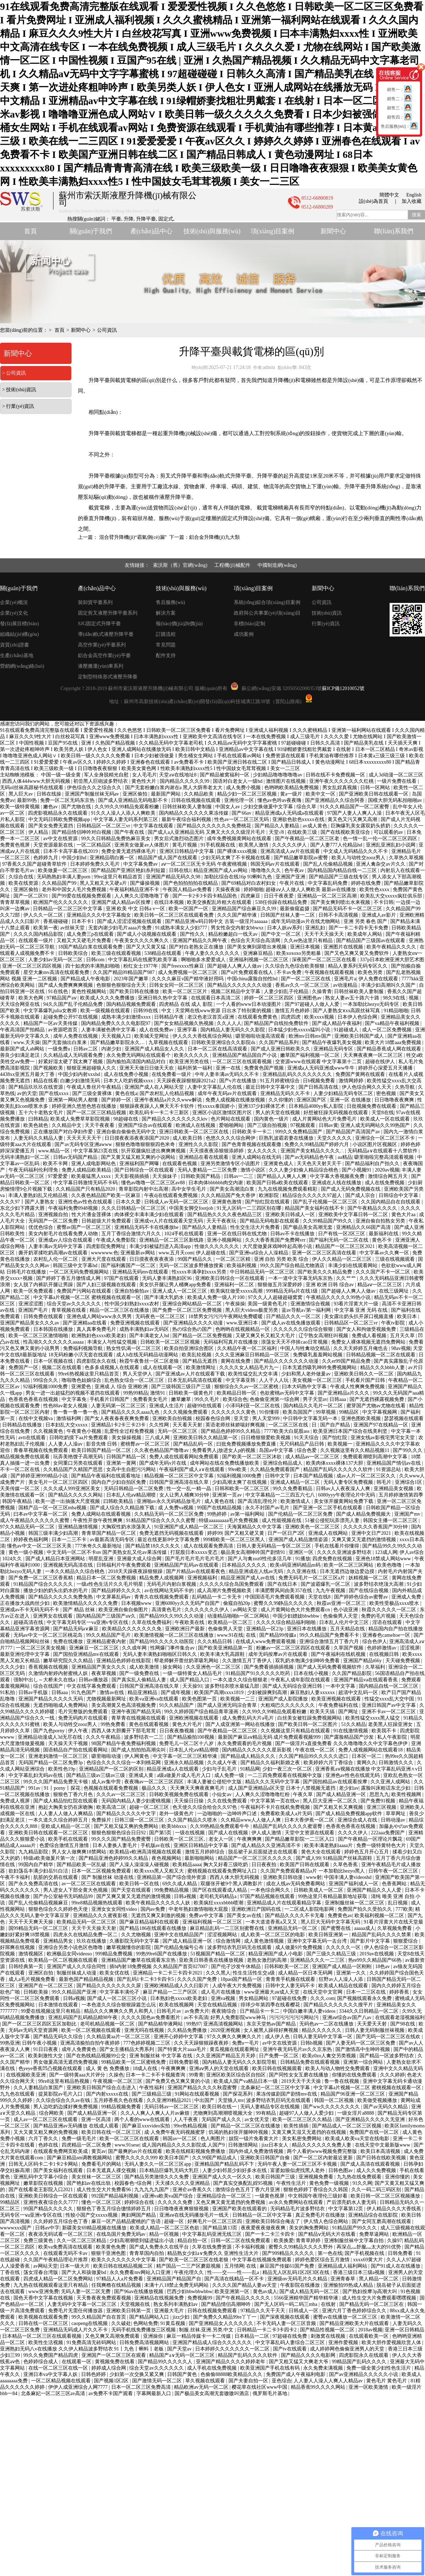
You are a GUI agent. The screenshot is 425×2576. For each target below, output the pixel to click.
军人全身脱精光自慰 (107, 774)
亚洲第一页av (227, 1495)
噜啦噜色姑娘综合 (82, 1380)
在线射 (329, 2304)
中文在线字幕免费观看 (92, 1686)
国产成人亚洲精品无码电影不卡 (133, 800)
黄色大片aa (404, 1214)
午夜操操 (235, 1303)
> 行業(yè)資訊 (18, 406)
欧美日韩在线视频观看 (277, 2068)
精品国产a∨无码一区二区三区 (182, 2355)
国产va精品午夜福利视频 (392, 1023)
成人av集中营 (106, 1781)
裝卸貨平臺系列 (95, 602)
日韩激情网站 (243, 2145)
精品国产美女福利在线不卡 (315, 1208)
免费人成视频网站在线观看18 (371, 1750)
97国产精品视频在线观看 (268, 1896)
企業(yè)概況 (14, 602)
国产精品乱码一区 (193, 1444)
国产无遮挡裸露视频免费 (378, 1399)
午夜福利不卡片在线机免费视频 (275, 1807)
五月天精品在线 (348, 1628)
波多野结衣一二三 (144, 1737)
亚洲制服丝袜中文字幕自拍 (354, 2240)
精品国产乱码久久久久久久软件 (338, 1469)
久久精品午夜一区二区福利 (247, 1348)
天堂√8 (277, 832)
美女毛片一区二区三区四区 (58, 1482)
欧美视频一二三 (238, 1699)
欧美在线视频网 (177, 2004)
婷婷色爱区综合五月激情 (323, 2259)
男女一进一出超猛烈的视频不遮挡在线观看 (73, 1393)
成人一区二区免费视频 (387, 1029)
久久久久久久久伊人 (208, 1609)
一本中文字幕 (341, 1686)
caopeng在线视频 (90, 2323)
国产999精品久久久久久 (289, 2253)
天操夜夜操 (228, 889)
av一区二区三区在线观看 (89, 1883)
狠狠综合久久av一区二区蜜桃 (247, 1386)
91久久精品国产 (177, 1705)
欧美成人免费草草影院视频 (80, 1119)
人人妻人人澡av (66, 1444)
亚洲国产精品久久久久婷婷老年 (231, 2361)
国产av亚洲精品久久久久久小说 (364, 2374)
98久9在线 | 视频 (401, 998)
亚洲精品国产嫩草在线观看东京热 (139, 1960)
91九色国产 (84, 1692)
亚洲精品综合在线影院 (373, 2215)
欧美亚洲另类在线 (189, 1061)
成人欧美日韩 (188, 1138)
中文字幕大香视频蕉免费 (338, 1176)
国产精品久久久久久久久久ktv (175, 1119)
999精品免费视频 (114, 1953)
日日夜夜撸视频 (177, 1730)
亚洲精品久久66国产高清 (364, 1227)
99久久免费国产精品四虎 (51, 2355)
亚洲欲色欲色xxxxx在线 (299, 819)
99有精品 (266, 2113)
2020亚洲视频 (226, 2030)
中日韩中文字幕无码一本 (311, 1418)
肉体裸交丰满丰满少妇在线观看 (149, 1214)
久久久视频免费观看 (186, 1412)
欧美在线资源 (24, 883)
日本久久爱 (129, 1201)
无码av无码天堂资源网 (33, 2030)
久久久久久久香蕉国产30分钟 (376, 1526)
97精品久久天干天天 (263, 2310)
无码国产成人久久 (222, 2119)
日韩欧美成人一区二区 (319, 1890)
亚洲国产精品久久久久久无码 (51, 1699)
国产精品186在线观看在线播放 (153, 1928)
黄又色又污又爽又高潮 (353, 819)
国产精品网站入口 (149, 2317)
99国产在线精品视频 (220, 1507)
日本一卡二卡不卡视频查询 (156, 2075)
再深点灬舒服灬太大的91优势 (369, 2247)
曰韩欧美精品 (119, 1501)
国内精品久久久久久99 (185, 781)
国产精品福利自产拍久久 (373, 1163)
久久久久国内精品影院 (38, 934)
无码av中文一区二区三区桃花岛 (48, 1635)
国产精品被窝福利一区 (225, 774)
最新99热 (27, 800)
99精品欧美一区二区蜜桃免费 (134, 2062)
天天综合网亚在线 (20, 1004)
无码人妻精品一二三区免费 (207, 1170)
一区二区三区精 (234, 1259)
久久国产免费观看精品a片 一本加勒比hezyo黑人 (313, 1871)
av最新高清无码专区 (112, 1539)
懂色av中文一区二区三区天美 (40, 1546)
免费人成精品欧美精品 (87, 1170)
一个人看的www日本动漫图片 (249, 1004)
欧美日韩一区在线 (139, 1883)
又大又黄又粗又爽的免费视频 (46, 2132)
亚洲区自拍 (41, 1973)
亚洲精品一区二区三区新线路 (172, 1240)
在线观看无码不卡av (66, 2253)
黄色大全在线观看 (321, 1851)
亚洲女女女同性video (114, 1909)
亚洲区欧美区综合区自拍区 (236, 2075)
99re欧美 (238, 1469)
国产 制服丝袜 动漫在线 (108, 1877)
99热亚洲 (10, 2043)
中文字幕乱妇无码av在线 (36, 1775)
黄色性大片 (144, 781)
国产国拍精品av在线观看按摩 (335, 1781)
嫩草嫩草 (181, 1399)
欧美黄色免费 (111, 2247)
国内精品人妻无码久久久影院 (233, 1029)
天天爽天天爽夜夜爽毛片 (198, 1788)
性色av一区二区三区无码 (242, 819)
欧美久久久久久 (192, 1055)
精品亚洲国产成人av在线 (248, 1577)
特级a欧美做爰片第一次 (49, 1858)
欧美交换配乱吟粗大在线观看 (220, 902)
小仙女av (222, 1794)
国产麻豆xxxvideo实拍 (146, 2125)
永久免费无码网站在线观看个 (139, 1055)
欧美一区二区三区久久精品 (302, 2119)
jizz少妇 (181, 2317)
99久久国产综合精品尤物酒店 (293, 1265)
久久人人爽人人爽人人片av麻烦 (155, 2113)
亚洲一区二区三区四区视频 (32, 966)
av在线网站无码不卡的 (169, 1590)
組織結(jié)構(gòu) (19, 634)
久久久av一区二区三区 (121, 1794)
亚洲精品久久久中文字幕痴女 (99, 915)
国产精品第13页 (221, 2227)
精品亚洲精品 (143, 1692)
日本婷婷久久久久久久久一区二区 (233, 2349)
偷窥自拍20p (237, 1603)
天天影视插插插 (132, 1176)
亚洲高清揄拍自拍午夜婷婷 (90, 2043)
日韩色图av (341, 2170)
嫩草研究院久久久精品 (68, 1660)
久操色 (116, 2075)
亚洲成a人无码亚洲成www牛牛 (321, 1068)
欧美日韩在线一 (220, 2106)
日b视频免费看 (319, 1080)
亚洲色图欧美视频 (361, 1418)
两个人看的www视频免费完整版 (322, 2151)
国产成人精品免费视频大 (364, 1514)
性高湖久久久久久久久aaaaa (54, 1342)
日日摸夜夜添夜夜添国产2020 (137, 1138)
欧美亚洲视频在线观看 (336, 1699)
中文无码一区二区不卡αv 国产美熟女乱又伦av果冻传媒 (107, 1552)
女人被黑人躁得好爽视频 (272, 2030)
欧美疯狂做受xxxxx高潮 (237, 1291)
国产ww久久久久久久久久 (332, 2106)
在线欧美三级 (302, 832)
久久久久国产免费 (197, 1979)
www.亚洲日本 (242, 1323)
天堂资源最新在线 (53, 845)
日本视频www (137, 1603)
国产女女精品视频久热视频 (184, 1023)
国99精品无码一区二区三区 (38, 1928)
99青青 (196, 2075)
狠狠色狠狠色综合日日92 (119, 1832)
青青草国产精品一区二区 (109, 1533)
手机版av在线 (156, 1845)
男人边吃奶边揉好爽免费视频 (66, 2106)
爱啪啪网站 (232, 1125)
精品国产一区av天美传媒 (51, 1023)
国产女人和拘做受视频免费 (366, 1329)
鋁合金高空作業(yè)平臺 (104, 655)
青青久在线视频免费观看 (162, 1597)
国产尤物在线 (76, 806)
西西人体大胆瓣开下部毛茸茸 (124, 1730)
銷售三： (395, 108)
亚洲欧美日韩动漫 (283, 1877)
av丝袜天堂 (73, 927)
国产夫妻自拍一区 (249, 2380)
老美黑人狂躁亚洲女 (391, 1724)
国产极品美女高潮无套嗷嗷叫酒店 (212, 2393)
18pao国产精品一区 (242, 1979)
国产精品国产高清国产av (353, 1131)
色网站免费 (145, 2323)
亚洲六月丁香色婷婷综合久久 (355, 2310)
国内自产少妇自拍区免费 (119, 1482)
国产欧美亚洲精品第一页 (226, 1648)
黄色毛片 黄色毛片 (387, 2380)
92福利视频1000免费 (46, 1386)
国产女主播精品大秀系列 (127, 2049)
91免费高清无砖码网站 (92, 2342)
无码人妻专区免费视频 (348, 1482)
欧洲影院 (269, 1195)
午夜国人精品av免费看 (188, 889)
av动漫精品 (346, 985)
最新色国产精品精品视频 (87, 1979)
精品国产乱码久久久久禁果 (382, 1934)
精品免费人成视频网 (162, 1577)
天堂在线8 (320, 1597)
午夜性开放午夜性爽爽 (98, 1520)
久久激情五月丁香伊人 (247, 1660)
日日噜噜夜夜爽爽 (394, 1099)
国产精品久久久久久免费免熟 (61, 1597)
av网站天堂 (246, 1609)
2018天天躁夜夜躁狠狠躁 (136, 1571)
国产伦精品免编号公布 (179, 1947)
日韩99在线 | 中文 (152, 1010)
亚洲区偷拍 (136, 794)
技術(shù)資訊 (327, 613)
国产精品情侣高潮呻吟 (226, 2304)
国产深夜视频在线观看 (285, 2317)
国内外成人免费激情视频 (257, 2151)
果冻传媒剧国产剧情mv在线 (287, 2094)
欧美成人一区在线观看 (385, 1119)
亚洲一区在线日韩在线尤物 (237, 1233)
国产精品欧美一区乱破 (82, 1864)
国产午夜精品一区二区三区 (228, 1730)
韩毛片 (384, 1482)
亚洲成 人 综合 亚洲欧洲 (122, 1386)
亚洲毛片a (345, 978)
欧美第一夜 (45, 927)
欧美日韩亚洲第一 (329, 1934)
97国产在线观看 (122, 1278)
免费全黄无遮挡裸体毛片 (129, 851)
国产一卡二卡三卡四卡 (270, 2234)
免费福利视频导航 (83, 1348)
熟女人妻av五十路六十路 (353, 998)
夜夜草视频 (104, 1673)
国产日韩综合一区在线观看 (144, 1170)
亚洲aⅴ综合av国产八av (347, 2017)
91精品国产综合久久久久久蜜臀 (161, 1520)
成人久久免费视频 (376, 2170)
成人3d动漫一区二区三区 (396, 774)
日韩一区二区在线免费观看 (241, 2240)
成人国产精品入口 (190, 1679)
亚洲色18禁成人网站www (384, 1558)
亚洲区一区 (302, 1552)
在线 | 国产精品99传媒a (272, 1635)
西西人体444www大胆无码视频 (36, 781)
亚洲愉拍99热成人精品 (348, 2285)
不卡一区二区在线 (20, 1469)
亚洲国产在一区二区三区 (46, 1985)
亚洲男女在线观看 (53, 1616)
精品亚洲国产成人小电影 (276, 1953)
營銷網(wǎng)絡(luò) (22, 666)
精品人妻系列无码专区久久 (358, 966)
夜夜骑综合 (224, 2011)
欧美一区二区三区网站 (349, 1565)
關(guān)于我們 (91, 231)
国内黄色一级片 (272, 1119)
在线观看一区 (77, 2361)
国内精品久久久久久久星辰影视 (257, 1750)
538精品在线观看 (163, 953)
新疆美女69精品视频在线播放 (95, 2227)
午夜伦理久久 (189, 2272)
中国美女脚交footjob (191, 1208)
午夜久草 (303, 1794)
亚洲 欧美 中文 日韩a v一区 (136, 908)
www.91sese (126, 2145)
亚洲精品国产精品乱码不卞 (224, 2164)
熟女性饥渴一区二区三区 (134, 1348)
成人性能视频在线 (282, 1520)
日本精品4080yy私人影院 (317, 1106)
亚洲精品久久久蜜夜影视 (101, 1915)
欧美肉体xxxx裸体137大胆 (335, 1463)
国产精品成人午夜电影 (86, 978)
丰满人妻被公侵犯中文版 (215, 1781)
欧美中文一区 (321, 794)
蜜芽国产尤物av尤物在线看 (376, 1405)
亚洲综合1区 (409, 1482)
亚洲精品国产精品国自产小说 (245, 1055)
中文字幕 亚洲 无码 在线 (361, 1310)
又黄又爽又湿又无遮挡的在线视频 (309, 2132)
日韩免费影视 (184, 2062)
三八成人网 (158, 1437)
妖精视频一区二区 (369, 1577)
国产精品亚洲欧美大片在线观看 (354, 2323)
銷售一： (395, 89)
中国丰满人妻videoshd (348, 1877)
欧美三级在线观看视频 (116, 953)
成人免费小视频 (244, 787)
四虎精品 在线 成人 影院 (186, 1004)
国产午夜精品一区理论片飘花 (371, 1839)
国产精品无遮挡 (200, 1361)
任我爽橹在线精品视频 (116, 2285)
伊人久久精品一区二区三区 (342, 1259)
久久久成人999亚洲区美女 (72, 1488)
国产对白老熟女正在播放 (197, 947)
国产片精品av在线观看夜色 (196, 1571)
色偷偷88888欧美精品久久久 (232, 2374)
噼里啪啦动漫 (107, 1756)
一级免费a (59, 1049)
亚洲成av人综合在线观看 (66, 1240)
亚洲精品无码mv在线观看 (140, 1272)
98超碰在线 (126, 1119)
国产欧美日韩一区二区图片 (308, 1724)
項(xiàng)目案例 (273, 231)
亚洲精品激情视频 (78, 1526)
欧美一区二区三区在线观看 (130, 2138)
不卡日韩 (383, 902)
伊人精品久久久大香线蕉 (395, 2208)
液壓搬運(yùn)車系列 (100, 666)
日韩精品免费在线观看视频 (310, 2062)
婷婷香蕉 (399, 1992)
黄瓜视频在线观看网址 (235, 2049)
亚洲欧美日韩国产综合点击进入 (102, 2087)
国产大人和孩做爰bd (85, 2272)
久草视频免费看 (395, 1928)
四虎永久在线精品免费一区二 (86, 1934)
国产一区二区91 (31, 896)
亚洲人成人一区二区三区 (180, 1291)
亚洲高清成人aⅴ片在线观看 (290, 851)
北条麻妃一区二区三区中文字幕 (275, 2087)
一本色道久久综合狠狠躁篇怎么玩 (119, 2004)
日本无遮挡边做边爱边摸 (348, 1571)
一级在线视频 (190, 1832)
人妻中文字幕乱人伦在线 (215, 1087)
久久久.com (322, 1998)
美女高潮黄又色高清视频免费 (124, 1705)
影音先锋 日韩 (102, 1444)
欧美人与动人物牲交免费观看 (338, 2068)
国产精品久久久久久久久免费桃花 (215, 825)
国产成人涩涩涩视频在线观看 (130, 921)
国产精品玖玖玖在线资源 (36, 1087)
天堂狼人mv (231, 2100)
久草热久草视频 (406, 857)
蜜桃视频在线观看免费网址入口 (222, 1871)
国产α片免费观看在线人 (247, 972)
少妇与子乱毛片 (220, 1769)
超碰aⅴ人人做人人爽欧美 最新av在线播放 (311, 889)
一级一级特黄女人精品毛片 (193, 1673)
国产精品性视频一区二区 (328, 2329)
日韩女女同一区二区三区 (177, 985)
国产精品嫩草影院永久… (118, 1042)
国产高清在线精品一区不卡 (234, 2278)
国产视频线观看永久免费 (365, 1998)
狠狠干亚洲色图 (109, 2253)
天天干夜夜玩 (222, 1221)
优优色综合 (41, 1227)
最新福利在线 (384, 1233)
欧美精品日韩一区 (237, 1393)
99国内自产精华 (36, 1864)
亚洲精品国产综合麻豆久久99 (245, 908)
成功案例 (244, 634)
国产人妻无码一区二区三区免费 (361, 2043)
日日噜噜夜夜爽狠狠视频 (182, 2208)
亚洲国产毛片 (33, 1310)
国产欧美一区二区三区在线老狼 (194, 2259)
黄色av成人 (265, 2291)
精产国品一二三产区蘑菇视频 (189, 2266)
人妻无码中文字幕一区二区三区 (82, 2304)
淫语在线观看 (387, 1622)
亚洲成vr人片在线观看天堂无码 (169, 1221)
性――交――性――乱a (233, 2272)
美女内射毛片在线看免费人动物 (63, 1233)
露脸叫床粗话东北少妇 (386, 1788)
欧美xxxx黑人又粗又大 (159, 1871)
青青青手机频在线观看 (291, 1979)
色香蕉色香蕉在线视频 (34, 1399)
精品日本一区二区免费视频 (106, 1577)
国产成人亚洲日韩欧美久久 (281, 1049)
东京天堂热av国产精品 (271, 2024)
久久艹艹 (346, 1278)
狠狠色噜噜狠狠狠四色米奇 (145, 1144)
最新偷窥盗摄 (295, 908)
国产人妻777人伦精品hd (337, 845)
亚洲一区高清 (96, 2119)
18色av (383, 1966)
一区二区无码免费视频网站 (79, 1272)
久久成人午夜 (222, 1762)
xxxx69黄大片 (368, 2259)
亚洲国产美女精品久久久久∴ (312, 1150)
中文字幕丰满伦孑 (120, 1992)
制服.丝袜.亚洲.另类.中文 (207, 2329)
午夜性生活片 (291, 2183)
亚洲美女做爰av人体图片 (142, 845)
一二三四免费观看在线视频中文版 (285, 1775)
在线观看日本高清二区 (216, 998)
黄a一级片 (292, 794)
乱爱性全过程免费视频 (129, 1431)
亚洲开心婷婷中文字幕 (179, 2036)
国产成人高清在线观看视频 (370, 2164)
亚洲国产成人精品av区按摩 (121, 902)
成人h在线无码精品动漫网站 (148, 1354)
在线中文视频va (36, 1418)
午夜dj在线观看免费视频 (171, 1195)
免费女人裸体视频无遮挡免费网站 (369, 1342)
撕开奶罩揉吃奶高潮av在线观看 (53, 1252)
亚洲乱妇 (316, 927)
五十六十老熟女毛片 (41, 1112)
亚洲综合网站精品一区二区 (192, 1303)
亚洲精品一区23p (265, 1628)
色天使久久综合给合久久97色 (205, 1807)
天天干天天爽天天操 (31, 1922)
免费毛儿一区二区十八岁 (187, 1743)
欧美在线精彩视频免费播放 (196, 2151)
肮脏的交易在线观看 (56, 1877)
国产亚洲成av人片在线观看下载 (190, 1374)
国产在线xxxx (54, 1093)
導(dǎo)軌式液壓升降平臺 (106, 634)
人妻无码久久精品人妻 (38, 1138)
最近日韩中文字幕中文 (270, 1087)
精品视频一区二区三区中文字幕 (179, 1475)
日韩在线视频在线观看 (196, 800)
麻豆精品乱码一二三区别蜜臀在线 (228, 1928)
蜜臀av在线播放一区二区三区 (346, 2317)
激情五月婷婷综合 (205, 1851)
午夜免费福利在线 (338, 1705)
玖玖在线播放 (92, 1941)
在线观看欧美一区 (369, 2336)
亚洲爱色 (81, 1386)
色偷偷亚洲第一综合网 (275, 1399)
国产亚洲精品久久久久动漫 (193, 1323)
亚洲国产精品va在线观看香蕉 (366, 1679)
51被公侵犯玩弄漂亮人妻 (333, 1520)
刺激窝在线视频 (329, 2336)
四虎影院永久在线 (97, 1361)
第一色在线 (330, 2253)
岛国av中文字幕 (277, 1450)
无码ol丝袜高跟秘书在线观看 (32, 787)
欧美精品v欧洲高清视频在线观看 (146, 1851)
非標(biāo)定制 (249, 623)
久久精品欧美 (199, 794)
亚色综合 (281, 2380)
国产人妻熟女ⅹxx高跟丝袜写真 (347, 1010)
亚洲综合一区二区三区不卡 (385, 1138)
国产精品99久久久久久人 (166, 2361)
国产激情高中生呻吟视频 (363, 2049)
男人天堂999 (266, 1418)
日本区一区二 (367, 1756)
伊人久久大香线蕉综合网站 (202, 1036)
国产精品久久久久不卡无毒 (295, 1915)
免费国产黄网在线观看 (360, 1074)
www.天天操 (26, 1042)
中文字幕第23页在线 (96, 1150)
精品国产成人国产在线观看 (168, 857)
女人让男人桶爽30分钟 (184, 1495)
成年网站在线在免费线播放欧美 (225, 1463)
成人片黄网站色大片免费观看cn (296, 1609)
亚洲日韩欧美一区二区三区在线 (194, 1131)
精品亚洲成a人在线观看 (173, 1769)
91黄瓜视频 (173, 2323)
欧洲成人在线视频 (196, 1125)
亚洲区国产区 (312, 1099)
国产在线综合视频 (369, 1590)
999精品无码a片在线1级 (292, 1291)
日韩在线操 (49, 794)
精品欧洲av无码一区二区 (202, 2387)
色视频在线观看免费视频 (112, 1788)
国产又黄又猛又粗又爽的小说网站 (139, 1157)
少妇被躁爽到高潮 (267, 1692)
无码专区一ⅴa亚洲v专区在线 (31, 2215)
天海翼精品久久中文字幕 (255, 1526)
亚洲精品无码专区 (334, 1049)
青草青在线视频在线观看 (139, 1718)
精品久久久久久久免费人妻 (322, 2145)
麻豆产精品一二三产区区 (171, 1992)
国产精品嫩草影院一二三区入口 (300, 1839)
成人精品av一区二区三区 (313, 1456)
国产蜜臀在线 (336, 1928)
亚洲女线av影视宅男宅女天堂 (383, 1437)
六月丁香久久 (44, 2138)
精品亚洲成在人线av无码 (256, 1571)
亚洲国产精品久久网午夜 (200, 940)
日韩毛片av (169, 2011)
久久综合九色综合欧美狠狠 (295, 966)
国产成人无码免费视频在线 (351, 1189)
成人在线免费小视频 (127, 1074)
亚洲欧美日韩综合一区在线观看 (230, 1278)
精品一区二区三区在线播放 (120, 1310)
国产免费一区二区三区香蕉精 (41, 1577)
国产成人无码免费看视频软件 (330, 1667)
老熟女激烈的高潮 (267, 1960)
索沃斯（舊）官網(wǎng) (180, 565)
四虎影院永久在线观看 (364, 2355)
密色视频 (386, 1093)
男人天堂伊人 (138, 1374)
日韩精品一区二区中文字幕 (262, 2215)
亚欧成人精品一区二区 (66, 1826)
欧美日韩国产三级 (275, 2176)
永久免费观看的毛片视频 (245, 1743)
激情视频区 (31, 1953)
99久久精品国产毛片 (109, 1635)
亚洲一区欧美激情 (369, 2387)
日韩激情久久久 (397, 1762)
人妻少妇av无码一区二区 (56, 959)
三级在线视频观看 (395, 1259)
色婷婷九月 (46, 857)
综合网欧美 (52, 2113)
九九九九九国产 (152, 2189)
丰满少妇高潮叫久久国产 (389, 985)
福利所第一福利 (195, 1068)
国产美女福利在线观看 (58, 2170)
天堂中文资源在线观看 (310, 1832)
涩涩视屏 (410, 1648)
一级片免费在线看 (397, 781)
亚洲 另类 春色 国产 (366, 921)
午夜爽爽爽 (250, 1839)
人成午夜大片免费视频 (237, 1985)
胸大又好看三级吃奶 (226, 1864)
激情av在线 (112, 1692)
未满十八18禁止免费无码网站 (177, 2285)
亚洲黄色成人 (279, 1163)
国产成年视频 (176, 1692)
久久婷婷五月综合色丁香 (61, 2221)
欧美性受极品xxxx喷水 (394, 1603)
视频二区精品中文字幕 (236, 991)
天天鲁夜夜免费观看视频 (104, 2298)
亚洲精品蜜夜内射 (107, 1641)
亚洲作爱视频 (343, 2342)
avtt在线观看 (32, 1437)
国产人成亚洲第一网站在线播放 (240, 1724)
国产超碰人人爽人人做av (235, 966)
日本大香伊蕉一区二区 (309, 1820)
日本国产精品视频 (313, 1475)
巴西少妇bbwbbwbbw (189, 2291)
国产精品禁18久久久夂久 (153, 1546)
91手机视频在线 (218, 845)
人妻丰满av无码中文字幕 (56, 1246)
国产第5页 (161, 1832)
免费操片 (102, 1820)
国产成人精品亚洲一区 (341, 1794)
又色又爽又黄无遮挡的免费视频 (231, 2202)
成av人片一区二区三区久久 (366, 1475)
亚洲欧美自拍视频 (172, 1418)
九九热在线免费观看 (360, 2176)
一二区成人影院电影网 (309, 1909)
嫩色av (51, 806)
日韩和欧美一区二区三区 (243, 1488)
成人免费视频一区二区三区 (188, 972)
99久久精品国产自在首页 (100, 2317)
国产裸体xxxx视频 (237, 851)
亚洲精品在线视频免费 (159, 2298)
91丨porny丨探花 (62, 1788)
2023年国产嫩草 (132, 978)
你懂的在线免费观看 (355, 2075)
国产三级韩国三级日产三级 (181, 1386)
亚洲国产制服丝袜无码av (92, 794)
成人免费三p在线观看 (91, 934)
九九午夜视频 (331, 1590)
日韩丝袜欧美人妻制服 (187, 806)
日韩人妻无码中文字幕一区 (323, 2036)
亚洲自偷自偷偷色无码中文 (126, 1131)
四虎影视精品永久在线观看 (58, 813)
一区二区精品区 (94, 845)
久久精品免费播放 (187, 2030)
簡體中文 (389, 195)
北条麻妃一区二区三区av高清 (53, 2393)
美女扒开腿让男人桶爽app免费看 (175, 1284)
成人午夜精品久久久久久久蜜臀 (35, 1520)
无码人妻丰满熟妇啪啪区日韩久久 (160, 1654)
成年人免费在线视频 (76, 1036)
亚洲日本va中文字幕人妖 (51, 2374)
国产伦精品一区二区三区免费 (301, 1514)
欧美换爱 (284, 2240)
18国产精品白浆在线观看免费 (91, 947)
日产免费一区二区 (279, 2055)
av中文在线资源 (61, 838)
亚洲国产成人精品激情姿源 (298, 1539)
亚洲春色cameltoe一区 (386, 1635)
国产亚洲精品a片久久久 (344, 1393)
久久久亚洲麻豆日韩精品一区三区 (253, 1354)
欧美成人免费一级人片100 (216, 1297)
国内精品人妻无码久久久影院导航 (240, 2062)
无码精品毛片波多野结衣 (298, 2208)
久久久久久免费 (176, 2202)
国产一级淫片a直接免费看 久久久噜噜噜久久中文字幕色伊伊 (342, 1743)
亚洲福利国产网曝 (139, 1163)
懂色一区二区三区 (102, 2202)
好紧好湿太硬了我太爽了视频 (71, 1061)
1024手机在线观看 (184, 1233)
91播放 (302, 1558)
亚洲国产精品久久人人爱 (375, 1890)
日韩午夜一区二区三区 (393, 1871)
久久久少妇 (13, 1667)
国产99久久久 (408, 1450)
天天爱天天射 (372, 2024)
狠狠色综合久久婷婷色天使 (58, 1909)
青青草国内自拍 (147, 2253)
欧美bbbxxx (175, 1826)
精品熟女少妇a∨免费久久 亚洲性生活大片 (213, 2253)
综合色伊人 (374, 1641)
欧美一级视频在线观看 (105, 1010)
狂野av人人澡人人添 (341, 1979)
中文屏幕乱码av (114, 1597)
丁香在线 (10, 2272)
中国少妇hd (75, 857)
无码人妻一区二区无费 (86, 2291)
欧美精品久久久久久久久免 (132, 1628)
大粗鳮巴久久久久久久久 (288, 1705)
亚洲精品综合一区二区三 (225, 2196)
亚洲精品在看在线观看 (204, 1157)
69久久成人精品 (180, 1883)
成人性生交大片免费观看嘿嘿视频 (380, 2298)
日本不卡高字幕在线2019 (71, 851)
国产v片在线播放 (238, 1080)
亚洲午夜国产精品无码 (136, 1711)
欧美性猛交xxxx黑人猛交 (373, 1718)
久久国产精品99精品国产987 (124, 972)
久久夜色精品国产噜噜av (162, 1450)
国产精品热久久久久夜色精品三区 (225, 1214)
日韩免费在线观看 (43, 1316)
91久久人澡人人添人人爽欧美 (124, 813)
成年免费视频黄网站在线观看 (240, 838)
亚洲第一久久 (351, 1973)
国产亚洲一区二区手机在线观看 (328, 1507)
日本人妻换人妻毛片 (115, 1845)
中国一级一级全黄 (61, 774)
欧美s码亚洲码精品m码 (296, 1565)
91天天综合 (307, 1437)
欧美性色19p (62, 1769)
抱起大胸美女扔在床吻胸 (66, 1807)
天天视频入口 (116, 1036)
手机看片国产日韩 (365, 1380)
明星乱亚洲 (102, 1558)
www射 (314, 1877)
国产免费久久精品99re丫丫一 (225, 2317)
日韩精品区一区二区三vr (103, 825)
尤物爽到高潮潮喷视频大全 (223, 2113)
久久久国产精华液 (237, 915)
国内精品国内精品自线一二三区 (342, 870)
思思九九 (379, 1794)
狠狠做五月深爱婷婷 (280, 1284)
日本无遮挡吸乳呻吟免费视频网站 (320, 1367)
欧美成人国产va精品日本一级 (246, 2081)
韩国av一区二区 (180, 2138)
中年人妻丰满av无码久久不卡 (227, 1074)
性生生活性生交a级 (254, 1973)
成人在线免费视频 (385, 1182)
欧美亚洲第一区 (233, 2291)
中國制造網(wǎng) (277, 565)
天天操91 (192, 1686)
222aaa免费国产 (388, 1832)
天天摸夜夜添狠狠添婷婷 (217, 1150)
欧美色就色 (36, 1125)
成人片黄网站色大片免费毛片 (325, 1119)
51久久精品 (353, 1724)
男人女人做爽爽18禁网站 (80, 1851)
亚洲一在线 (229, 1068)
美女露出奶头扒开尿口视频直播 (359, 1316)
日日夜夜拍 (264, 1864)
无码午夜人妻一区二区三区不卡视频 (297, 2164)
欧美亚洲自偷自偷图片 (123, 1609)
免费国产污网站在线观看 (85, 1291)
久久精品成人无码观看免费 (73, 1055)
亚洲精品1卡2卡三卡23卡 (119, 1424)
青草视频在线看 (69, 1310)
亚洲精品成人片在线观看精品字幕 (285, 1902)
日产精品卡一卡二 (260, 2011)
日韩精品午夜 (169, 1017)
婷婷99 (214, 1533)
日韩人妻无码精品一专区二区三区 (274, 1546)
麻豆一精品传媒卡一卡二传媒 (199, 2336)
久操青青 (322, 991)
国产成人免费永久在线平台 (159, 2247)
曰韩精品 (38, 1119)
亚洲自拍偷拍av (132, 1291)
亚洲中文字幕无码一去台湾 (317, 1941)
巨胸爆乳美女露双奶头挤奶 (361, 825)
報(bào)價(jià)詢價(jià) (179, 623)
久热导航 (405, 1087)
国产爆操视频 (145, 883)
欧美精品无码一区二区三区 (87, 1922)
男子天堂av (315, 1399)
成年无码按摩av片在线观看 (278, 1654)
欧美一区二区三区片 (186, 991)
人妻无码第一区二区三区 (119, 1405)
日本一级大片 (75, 2266)
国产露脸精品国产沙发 (349, 1737)
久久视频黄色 (48, 1431)
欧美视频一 (341, 1444)
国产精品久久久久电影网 (309, 2355)
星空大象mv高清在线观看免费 (56, 972)
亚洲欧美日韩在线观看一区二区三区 (48, 1832)
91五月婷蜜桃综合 (280, 1080)
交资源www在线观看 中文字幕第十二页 (319, 1061)
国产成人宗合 (360, 1195)
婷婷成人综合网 (109, 2368)
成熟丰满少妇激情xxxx (126, 1017)
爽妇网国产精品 (139, 2215)
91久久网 (362, 2183)
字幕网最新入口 (154, 2393)
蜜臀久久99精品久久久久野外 (301, 2247)
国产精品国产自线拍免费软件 (277, 1023)
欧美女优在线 (115, 1973)
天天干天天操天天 (324, 934)
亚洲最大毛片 (169, 2310)
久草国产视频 (349, 1648)
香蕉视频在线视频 (48, 1667)
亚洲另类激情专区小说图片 (230, 1163)
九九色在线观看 (18, 2094)
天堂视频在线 (135, 2304)
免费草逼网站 (374, 2234)
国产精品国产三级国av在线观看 (371, 940)
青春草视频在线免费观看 (41, 1450)
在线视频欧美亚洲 (26, 2075)
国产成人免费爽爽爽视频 (66, 985)
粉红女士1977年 (141, 966)
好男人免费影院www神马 (238, 2017)
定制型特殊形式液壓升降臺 (107, 676)
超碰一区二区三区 (149, 1807)
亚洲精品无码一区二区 (293, 1928)
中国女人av (228, 806)
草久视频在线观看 (205, 2380)
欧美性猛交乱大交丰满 (253, 1374)
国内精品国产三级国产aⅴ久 (106, 1616)
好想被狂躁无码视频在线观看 (336, 1112)
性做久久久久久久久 (217, 1246)
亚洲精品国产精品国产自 (175, 2278)
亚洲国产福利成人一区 (354, 1883)
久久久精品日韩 (215, 1641)
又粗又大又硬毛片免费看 (85, 940)
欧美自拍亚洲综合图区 (189, 1348)
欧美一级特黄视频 (20, 806)
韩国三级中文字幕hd (76, 1265)
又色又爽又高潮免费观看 (113, 2336)
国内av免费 (153, 1909)
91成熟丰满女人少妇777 (182, 927)
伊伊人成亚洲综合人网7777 (78, 2387)
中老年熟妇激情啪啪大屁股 (199, 1909)
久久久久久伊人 (290, 845)
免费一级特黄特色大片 (381, 1845)
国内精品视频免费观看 (131, 1004)
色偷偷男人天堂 (341, 1616)
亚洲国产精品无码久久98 (174, 876)
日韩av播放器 (94, 1679)
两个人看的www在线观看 (142, 2119)
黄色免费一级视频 (329, 2183)
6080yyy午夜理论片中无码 (347, 1495)
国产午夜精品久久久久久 (244, 2298)
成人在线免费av (157, 1029)
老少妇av (348, 1788)
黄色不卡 (382, 1240)
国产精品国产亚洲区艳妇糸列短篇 (129, 870)
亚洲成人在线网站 (328, 1533)
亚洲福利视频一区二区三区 (259, 959)
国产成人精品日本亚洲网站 (56, 1558)
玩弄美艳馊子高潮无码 (78, 1456)
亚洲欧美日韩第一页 (129, 2310)
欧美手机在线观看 (68, 1839)
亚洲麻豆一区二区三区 (94, 1648)
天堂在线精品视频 (217, 2004)
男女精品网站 (254, 1998)
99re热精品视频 (191, 2125)
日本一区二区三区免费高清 (141, 2387)
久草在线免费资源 (212, 2247)
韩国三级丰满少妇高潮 (53, 1533)
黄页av (98, 2151)
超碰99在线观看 (205, 1405)
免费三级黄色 (39, 2240)
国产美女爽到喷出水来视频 (341, 902)
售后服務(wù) (170, 602)
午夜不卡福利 (15, 1877)
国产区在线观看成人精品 (220, 1890)
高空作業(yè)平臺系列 (102, 645)
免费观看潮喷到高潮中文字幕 (376, 1456)
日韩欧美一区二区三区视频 (170, 1342)
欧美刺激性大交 (46, 2055)
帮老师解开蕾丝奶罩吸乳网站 (187, 1660)
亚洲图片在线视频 (343, 947)
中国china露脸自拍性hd (253, 978)
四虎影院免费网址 (106, 1246)
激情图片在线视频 (286, 781)
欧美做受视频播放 (377, 2100)
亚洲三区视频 (382, 1807)
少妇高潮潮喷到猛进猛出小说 (142, 2240)
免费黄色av (340, 1915)
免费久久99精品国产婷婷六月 (317, 1144)
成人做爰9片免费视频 (299, 1947)
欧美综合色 (235, 1399)
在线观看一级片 (36, 940)
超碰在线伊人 (380, 1061)
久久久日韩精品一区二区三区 (134, 1208)
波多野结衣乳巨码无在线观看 (240, 1947)
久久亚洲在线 (302, 1571)
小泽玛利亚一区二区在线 (253, 1405)
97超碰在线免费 (290, 1998)
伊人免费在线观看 (379, 978)
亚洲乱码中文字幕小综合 (41, 2176)
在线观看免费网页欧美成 (61, 2151)
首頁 (30, 231)
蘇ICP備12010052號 (343, 688)
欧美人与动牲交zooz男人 (359, 857)
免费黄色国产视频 (264, 1068)
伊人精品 (39, 832)
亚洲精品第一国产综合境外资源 (172, 1877)
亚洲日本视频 (305, 947)
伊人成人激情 (267, 1832)
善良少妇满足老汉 (20, 1055)
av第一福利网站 (248, 1514)
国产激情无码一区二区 (157, 2380)
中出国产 (205, 2100)
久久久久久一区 (344, 1947)
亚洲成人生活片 (167, 1405)
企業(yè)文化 (14, 613)
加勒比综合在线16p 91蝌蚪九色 (238, 876)
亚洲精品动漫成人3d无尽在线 (51, 1737)
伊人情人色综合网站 (327, 2221)
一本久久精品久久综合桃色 (75, 1571)
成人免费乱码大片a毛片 (248, 1718)
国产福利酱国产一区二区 (129, 1265)
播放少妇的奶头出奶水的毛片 (56, 1590)
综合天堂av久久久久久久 (74, 1303)
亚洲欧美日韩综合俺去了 (273, 2221)
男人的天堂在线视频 (278, 1112)
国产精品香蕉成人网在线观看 (390, 1049)
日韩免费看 (401, 2253)
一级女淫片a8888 (356, 2113)
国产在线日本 (283, 1584)
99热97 (193, 2024)
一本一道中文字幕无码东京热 (301, 1278)
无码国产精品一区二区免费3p (51, 1762)
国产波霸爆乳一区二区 (326, 1584)
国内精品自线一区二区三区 (389, 1686)
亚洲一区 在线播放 (351, 1099)
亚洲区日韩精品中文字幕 (187, 851)
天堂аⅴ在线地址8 (178, 774)
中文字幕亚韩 (241, 1380)
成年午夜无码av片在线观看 (228, 1093)
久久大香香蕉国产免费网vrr (276, 1240)
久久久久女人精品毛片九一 (249, 1367)
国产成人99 (308, 1858)
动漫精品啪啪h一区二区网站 (239, 1616)
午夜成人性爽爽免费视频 (358, 1386)
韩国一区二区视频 (334, 2100)
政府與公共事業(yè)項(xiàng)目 (267, 613)
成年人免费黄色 (80, 2049)
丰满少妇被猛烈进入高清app (160, 1246)
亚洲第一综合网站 (363, 2062)
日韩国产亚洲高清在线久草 (179, 1482)
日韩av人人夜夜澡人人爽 (344, 1488)
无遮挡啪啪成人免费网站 (61, 1705)
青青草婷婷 (309, 2240)
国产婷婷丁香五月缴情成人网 (69, 1278)
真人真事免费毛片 (97, 1329)
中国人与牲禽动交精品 (305, 1348)
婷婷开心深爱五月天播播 (386, 1068)
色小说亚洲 (346, 1609)
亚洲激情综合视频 (311, 1303)
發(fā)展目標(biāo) (19, 623)
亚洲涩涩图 (31, 1303)
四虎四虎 (291, 1017)
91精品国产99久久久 (355, 2227)
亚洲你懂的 (398, 2176)
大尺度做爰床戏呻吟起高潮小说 (278, 1246)
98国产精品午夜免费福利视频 (124, 1743)
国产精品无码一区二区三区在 (372, 2304)
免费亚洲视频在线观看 (135, 1323)
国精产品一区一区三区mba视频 (53, 1507)
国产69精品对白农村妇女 (249, 883)
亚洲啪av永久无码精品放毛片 (169, 1501)
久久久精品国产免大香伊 (229, 1195)
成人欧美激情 (144, 1667)
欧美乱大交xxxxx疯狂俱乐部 (392, 896)
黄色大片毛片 (187, 1724)
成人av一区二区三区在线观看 (46, 2119)
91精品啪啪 (396, 1010)
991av (35, 1788)
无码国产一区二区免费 (53, 1221)
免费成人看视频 (370, 1335)
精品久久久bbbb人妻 (383, 1367)
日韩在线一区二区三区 (43, 2323)
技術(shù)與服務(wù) (211, 231)
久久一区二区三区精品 (82, 2240)
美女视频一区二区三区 (317, 1380)
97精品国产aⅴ (62, 998)
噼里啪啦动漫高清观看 (261, 1036)
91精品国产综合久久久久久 (43, 1584)
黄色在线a (126, 1093)
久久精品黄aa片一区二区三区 (119, 2036)
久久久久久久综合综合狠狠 (303, 1329)
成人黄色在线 (220, 1501)
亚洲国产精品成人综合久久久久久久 (212, 2342)
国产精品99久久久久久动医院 (162, 1641)
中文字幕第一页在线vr (275, 1800)
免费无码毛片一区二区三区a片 (312, 1577)
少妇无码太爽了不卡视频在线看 (236, 857)
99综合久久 (46, 1380)
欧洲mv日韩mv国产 (310, 1036)
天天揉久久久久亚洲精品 (183, 2183)
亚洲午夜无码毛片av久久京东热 (298, 2049)
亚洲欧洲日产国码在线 (256, 1909)
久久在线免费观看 (227, 1800)
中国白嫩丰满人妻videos (310, 2011)
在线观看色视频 (180, 1163)
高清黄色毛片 (167, 1609)
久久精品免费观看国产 (275, 1469)
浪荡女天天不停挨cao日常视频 (295, 1342)
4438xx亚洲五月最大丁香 (28, 1074)
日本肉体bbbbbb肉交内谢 (216, 1182)
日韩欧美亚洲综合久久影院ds (223, 1042)
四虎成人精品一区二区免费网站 (58, 2278)
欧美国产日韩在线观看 (305, 1864)
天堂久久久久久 (335, 1138)
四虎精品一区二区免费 (87, 2145)
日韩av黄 (328, 1125)
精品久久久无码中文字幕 (273, 1781)
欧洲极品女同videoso (70, 1953)
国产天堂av (180, 2349)
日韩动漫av (394, 1820)
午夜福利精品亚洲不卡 (134, 889)
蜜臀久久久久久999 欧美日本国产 (152, 2157)
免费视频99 (200, 2298)
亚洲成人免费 (407, 1597)
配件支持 (166, 655)
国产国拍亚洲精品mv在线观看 (86, 1654)
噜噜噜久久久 (266, 870)
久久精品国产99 (60, 883)
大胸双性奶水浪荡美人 (126, 1526)
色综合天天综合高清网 (256, 940)
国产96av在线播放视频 (139, 2291)
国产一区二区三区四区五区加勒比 (40, 2024)
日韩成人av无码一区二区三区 (177, 1201)
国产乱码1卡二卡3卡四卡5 (146, 1979)
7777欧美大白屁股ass (287, 1431)
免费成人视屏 (15, 1800)
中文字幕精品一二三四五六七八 (280, 1495)
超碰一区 (174, 2221)
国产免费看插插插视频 (269, 1667)
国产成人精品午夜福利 (337, 1023)
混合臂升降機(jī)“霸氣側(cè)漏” (133, 537)
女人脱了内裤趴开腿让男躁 (43, 1284)
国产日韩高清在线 (319, 1087)
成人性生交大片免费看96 (104, 2189)
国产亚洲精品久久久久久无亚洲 (370, 2119)
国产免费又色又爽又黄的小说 (178, 2081)
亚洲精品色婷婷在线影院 (124, 1660)
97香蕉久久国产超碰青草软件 (35, 864)
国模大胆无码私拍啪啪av (396, 800)
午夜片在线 (292, 883)
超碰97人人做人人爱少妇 (307, 2113)
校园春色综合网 (214, 1418)
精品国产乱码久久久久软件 (248, 2355)
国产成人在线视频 (228, 1832)
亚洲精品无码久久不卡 (285, 1093)
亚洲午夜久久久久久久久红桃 (342, 781)
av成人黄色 (316, 825)
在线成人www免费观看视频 (266, 1641)
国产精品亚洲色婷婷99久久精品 (114, 1858)
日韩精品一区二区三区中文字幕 (68, 908)
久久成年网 (135, 1648)
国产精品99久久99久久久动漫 (172, 1616)
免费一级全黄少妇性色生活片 (379, 2368)
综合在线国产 (48, 1686)
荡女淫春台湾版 (41, 2272)
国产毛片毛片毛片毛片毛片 (195, 1558)
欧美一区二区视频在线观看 (91, 2030)
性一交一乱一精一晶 (189, 1488)
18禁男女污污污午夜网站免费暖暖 (226, 1316)
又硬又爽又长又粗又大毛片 (266, 1335)
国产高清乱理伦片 (258, 1501)
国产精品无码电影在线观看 (270, 1221)
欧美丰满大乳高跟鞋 (223, 1654)
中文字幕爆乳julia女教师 (50, 1010)
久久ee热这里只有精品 (309, 940)
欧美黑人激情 (254, 845)
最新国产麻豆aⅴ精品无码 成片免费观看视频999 (270, 1737)
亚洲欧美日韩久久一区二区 (364, 1374)
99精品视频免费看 (121, 2106)
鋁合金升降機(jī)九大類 (214, 537)
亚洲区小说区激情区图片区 (222, 1112)
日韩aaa (338, 1399)
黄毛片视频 (185, 845)
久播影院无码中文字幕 (134, 1941)
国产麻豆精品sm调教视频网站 (80, 2157)
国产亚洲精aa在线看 (85, 1323)
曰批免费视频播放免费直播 (246, 1444)
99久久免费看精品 (293, 1488)
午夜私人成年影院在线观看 (301, 1679)
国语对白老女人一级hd (238, 781)
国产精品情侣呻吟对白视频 (82, 832)
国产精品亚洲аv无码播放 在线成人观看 (76, 2125)
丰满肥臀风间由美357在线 (284, 1590)
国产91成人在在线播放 (396, 2266)
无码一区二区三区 (178, 1431)
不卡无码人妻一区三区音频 (286, 2323)
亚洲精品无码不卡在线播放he (147, 1227)
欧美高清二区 (112, 1807)
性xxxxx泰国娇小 (217, 1106)
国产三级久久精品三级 (331, 1953)
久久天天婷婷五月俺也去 (361, 1348)
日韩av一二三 (239, 1176)
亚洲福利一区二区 (234, 1284)
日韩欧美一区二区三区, (180, 1839)
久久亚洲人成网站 (391, 1781)
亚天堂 (242, 1418)
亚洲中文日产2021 (371, 1533)
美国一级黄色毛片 (268, 1303)
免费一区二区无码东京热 (68, 800)
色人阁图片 (213, 2138)
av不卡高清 (196, 2017)
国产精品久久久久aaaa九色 (131, 1412)
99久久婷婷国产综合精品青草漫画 (202, 1711)
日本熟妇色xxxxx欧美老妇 (179, 1998)
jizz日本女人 (275, 2145)
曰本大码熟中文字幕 (305, 1386)
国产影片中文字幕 (370, 1941)
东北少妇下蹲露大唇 (23, 1208)
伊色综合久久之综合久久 (95, 787)
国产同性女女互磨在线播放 (299, 2075)
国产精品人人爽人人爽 (282, 1176)
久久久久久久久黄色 (234, 1412)
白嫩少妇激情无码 (80, 1080)
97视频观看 (303, 1125)
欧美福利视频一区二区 (380, 1915)
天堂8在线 (383, 1112)
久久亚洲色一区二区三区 (214, 1667)
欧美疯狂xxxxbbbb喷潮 (219, 1902)
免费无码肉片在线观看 (83, 1718)
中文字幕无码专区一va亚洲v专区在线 (88, 1622)
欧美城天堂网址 (152, 1036)
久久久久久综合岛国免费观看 (232, 1584)
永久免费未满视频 (323, 2368)
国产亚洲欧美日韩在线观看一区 (374, 794)
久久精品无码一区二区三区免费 (169, 1514)
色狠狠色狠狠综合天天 (121, 985)
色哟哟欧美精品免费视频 (292, 787)
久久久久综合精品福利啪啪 (286, 1622)
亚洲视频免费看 (317, 2176)
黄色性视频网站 (90, 991)
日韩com (96, 959)
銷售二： (395, 98)
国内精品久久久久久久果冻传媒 (194, 813)
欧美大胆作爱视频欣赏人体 (392, 2342)
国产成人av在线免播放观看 (291, 1323)
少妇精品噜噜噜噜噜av (278, 774)
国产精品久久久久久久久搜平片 (339, 2004)
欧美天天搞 (323, 1711)
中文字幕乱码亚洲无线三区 (212, 2234)
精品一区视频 (164, 2234)
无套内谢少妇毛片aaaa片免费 (120, 927)
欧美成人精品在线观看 (343, 1985)
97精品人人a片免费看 (120, 2278)
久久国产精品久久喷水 (193, 1820)
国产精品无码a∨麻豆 (76, 1628)
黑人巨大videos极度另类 (252, 1310)
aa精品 (345, 1157)
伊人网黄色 (137, 1756)
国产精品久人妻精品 (278, 825)
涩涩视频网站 (222, 1934)
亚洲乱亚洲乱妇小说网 (391, 845)
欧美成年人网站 (365, 934)
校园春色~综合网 (133, 2183)
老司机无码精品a (218, 1896)
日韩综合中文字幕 (399, 1195)
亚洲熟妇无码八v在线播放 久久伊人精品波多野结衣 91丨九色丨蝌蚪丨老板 (82, 2349)
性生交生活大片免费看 (255, 1227)
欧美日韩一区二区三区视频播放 (386, 2196)
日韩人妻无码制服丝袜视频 (375, 2030)
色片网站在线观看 (231, 1119)
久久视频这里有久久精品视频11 (355, 1450)
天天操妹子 (165, 1176)
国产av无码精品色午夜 (310, 1157)
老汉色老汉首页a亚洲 (211, 1017)
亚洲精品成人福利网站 (343, 2266)
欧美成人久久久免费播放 (108, 998)
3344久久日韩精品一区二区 (369, 2011)
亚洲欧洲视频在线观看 (194, 1718)
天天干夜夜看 (100, 1125)
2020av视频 (387, 1170)
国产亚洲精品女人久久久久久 (222, 2323)
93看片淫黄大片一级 (357, 1303)
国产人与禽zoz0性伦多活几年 (260, 1558)
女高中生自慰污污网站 (131, 1469)
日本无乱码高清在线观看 (195, 1380)
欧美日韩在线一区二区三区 (111, 2132)
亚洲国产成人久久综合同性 (77, 1966)
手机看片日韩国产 (110, 1399)
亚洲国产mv (407, 1514)
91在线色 (58, 991)
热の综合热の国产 (192, 1329)
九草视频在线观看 (168, 1042)
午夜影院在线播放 (300, 2285)
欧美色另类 (371, 972)
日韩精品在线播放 (22, 1424)
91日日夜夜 (46, 2049)
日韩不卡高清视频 (338, 915)
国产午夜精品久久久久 (372, 1208)
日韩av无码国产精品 (76, 1157)
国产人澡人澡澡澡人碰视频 (139, 1864)
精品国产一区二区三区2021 (345, 1246)
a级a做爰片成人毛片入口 (184, 1775)
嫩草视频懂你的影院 (129, 1947)
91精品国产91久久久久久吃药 (258, 1673)
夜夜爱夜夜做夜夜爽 (264, 2227)
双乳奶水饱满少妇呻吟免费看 (308, 1660)
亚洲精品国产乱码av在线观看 (187, 1565)
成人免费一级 (229, 1775)
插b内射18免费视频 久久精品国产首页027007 (159, 1966)
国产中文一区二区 (281, 934)
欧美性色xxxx (375, 889)
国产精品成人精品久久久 (249, 1756)
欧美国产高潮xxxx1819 (219, 1692)
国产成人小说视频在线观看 (147, 934)
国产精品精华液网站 (161, 2024)
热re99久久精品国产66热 (375, 1960)
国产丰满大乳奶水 (164, 1297)
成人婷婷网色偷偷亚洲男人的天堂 (348, 2349)
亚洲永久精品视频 (184, 1762)
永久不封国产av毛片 (268, 1507)
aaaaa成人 (364, 1928)
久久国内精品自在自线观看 (391, 1201)
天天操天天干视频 (68, 1743)
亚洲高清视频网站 (223, 2024)
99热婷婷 (217, 1514)
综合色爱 (307, 1450)
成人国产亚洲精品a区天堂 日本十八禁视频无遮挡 (282, 1788)
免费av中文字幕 (207, 1915)
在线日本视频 (169, 902)
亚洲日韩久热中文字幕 (163, 998)
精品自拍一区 (193, 2240)
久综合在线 (21, 876)
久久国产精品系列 (279, 1042)
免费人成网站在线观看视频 (101, 1514)
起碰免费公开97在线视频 (71, 1017)
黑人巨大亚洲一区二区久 (331, 1800)
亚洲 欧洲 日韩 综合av (330, 1284)
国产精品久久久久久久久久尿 (109, 1985)
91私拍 (8, 1692)
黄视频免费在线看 (115, 2361)
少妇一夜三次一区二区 (287, 1769)
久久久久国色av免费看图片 (151, 2017)
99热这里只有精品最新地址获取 (333, 1896)
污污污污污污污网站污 (294, 2017)
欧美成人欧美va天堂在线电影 (358, 2138)
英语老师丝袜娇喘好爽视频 (235, 1424)
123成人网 (386, 1552)
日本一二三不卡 (70, 1539)
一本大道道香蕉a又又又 (272, 1922)
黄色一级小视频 (26, 1552)
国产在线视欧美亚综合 (346, 832)
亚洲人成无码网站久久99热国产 (375, 1125)
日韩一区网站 (375, 787)
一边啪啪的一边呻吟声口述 (227, 1813)
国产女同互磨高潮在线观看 (382, 2221)
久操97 (394, 2240)
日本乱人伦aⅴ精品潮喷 (131, 1495)
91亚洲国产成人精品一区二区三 (189, 1526)
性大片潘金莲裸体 (92, 1214)
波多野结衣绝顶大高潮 (379, 1584)
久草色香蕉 (346, 1864)
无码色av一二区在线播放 (327, 2024)
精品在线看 (45, 1080)
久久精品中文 (67, 1125)
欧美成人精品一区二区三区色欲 (165, 2227)
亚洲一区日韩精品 (404, 2329)
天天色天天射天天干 (320, 1163)
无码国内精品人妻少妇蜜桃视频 (136, 1800)
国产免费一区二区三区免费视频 (187, 1310)
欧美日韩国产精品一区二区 (102, 1450)
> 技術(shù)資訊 (19, 389)
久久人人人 (229, 1023)
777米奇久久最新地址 (99, 1546)
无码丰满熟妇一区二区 (25, 1157)
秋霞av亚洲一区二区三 (342, 1603)
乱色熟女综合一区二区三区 (134, 1380)
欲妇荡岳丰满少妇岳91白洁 (38, 1871)
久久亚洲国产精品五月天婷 (226, 2055)
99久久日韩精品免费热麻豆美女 (116, 838)
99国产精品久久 (195, 1259)
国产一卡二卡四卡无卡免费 (359, 927)
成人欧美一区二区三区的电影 (273, 1934)
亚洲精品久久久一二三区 (318, 1960)
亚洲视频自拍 (53, 1214)
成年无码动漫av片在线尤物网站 (306, 921)
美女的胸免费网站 (309, 2227)
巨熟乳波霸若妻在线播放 (287, 1138)
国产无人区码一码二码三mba (286, 2304)
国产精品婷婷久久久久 (116, 1590)
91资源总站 (389, 1469)
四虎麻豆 (251, 896)
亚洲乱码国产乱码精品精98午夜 (83, 2017)
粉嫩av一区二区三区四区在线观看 (294, 1648)
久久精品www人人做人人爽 (251, 1820)
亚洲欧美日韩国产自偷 (265, 2157)
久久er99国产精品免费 (347, 1361)
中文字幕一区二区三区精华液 (186, 1756)
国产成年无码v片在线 (163, 1463)
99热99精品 (135, 1393)
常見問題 (166, 645)
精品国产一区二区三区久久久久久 (256, 1858)
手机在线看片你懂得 (337, 1546)
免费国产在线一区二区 (374, 2132)
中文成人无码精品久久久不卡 (356, 851)
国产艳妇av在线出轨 (89, 2183)
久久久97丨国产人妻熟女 (28, 1201)
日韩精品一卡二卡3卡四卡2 (267, 2329)
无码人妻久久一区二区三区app (158, 2164)
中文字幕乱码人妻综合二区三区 (290, 2342)
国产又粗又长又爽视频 (338, 1807)
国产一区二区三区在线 (306, 978)
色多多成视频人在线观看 (113, 1367)
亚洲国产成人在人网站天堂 (154, 1087)
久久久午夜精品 (104, 1737)
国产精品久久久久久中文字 (126, 1813)
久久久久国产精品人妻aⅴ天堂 (245, 2285)
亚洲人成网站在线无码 (257, 1157)
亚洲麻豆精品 (258, 953)
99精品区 (349, 1412)
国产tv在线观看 (290, 2349)
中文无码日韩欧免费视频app (59, 819)
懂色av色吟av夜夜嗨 (280, 800)
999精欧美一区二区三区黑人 (234, 1539)
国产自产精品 (335, 1424)
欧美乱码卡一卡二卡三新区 (159, 1112)
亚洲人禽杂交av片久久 (381, 864)
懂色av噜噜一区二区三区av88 (153, 1182)
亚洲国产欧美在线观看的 (240, 2208)
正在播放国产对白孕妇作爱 (63, 1131)
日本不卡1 (83, 921)
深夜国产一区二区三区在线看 (325, 959)
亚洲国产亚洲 (291, 876)
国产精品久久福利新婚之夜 (270, 1762)
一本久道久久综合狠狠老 (241, 1679)
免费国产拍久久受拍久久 (365, 1909)
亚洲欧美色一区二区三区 (313, 1526)
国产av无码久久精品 (386, 2106)
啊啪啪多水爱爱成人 (204, 959)
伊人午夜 (78, 1730)
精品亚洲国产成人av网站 (221, 870)
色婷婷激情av (382, 1648)
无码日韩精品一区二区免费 (134, 1488)
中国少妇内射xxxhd (80, 1074)
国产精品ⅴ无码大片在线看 (327, 2234)
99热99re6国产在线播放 (162, 1953)
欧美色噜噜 (390, 1565)
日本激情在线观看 (58, 2004)
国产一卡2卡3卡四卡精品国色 (205, 896)
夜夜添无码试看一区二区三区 (61, 2234)
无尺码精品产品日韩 (302, 1444)
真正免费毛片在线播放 (320, 2215)
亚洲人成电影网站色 (94, 1163)
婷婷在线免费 (366, 883)
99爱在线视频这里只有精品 (51, 2011)
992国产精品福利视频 (115, 2196)
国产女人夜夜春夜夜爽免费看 (118, 1418)
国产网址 (348, 1711)
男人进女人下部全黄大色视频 (76, 1890)
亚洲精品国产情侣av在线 (394, 1463)
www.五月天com (175, 1252)
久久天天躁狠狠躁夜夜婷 (202, 2043)
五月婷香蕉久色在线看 (119, 2100)
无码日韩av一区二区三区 (172, 2106)
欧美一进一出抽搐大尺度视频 (68, 1501)
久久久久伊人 (353, 1832)
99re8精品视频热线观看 (98, 1902)
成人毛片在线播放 (221, 1992)
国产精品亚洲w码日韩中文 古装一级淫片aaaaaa (216, 921)
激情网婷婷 (352, 1080)
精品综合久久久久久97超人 (312, 1195)
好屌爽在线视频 (18, 1947)
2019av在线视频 (377, 1953)
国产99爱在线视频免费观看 (82, 896)
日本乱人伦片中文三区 (344, 1622)
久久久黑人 (218, 1973)
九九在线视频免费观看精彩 (288, 1189)
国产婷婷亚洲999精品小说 (40, 1475)
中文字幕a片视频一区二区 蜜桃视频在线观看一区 (87, 1297)
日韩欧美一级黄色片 (192, 1393)
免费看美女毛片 (151, 1399)
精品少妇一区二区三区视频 (247, 794)
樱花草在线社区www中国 (260, 2387)
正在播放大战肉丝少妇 (25, 1603)
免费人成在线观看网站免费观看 (184, 1456)
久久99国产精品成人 (215, 2157)
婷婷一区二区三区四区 (269, 998)
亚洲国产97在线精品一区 (381, 1424)
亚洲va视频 (224, 1998)
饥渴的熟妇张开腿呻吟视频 (239, 2132)
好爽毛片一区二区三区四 (215, 2221)
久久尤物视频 (136, 1934)
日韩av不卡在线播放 (293, 1233)
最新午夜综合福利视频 (187, 819)
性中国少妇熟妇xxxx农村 (132, 1303)
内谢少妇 (112, 1049)
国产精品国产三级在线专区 (339, 876)
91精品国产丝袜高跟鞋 (348, 1858)
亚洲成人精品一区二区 (295, 1482)
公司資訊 (107, 330)
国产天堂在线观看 (131, 1890)
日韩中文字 (278, 1475)
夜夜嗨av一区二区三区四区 (154, 1781)
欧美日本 (407, 1316)
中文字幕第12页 (346, 2208)
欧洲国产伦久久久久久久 (61, 902)
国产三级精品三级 (152, 2094)
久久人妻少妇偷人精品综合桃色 (304, 1170)
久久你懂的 (281, 1099)
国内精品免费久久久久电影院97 (116, 1023)
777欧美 (404, 1909)
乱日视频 (398, 1902)
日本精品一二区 (252, 2336)
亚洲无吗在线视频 (144, 2030)
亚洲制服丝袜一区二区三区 (355, 1902)
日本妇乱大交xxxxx (67, 1424)
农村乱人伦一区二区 (56, 1259)
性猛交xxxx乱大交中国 (389, 1699)
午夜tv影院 (393, 1323)
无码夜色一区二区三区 (160, 1316)
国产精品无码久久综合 (58, 2036)
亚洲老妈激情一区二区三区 (58, 1756)
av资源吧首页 (63, 1029)
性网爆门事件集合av (173, 1648)
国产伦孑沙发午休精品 (236, 1966)
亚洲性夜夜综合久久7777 (51, 2202)
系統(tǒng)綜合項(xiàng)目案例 (267, 602)
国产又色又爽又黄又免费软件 (357, 953)
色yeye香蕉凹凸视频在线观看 (51, 2068)
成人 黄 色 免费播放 (108, 2068)
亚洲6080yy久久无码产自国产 (188, 1603)
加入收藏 (411, 201)
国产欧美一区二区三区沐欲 (252, 1456)
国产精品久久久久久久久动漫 (240, 985)
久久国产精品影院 (352, 1673)
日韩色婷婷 (94, 2374)
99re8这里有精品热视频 (64, 2081)
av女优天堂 (257, 2119)
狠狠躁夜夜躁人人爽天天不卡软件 (158, 1106)
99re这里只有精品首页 (118, 876)
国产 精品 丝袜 (79, 1609)
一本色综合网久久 (270, 1890)
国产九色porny (49, 1730)
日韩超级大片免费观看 (106, 1221)
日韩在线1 (180, 870)
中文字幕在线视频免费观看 (262, 2259)
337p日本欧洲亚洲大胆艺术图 (392, 959)
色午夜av (294, 870)
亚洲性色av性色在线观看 (86, 1201)
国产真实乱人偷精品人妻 (140, 1679)
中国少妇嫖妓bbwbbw (297, 1616)
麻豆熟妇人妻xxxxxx (313, 1692)
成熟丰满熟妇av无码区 (144, 1329)
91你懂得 (269, 1412)
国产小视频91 (357, 1170)
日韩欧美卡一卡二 (252, 1131)
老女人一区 (222, 1839)
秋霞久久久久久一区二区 (390, 1609)
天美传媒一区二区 (20, 1488)
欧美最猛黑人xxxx (91, 1176)
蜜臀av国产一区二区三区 (84, 1227)
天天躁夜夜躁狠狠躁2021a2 (187, 1080)
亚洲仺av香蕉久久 (192, 2189)
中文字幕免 (75, 1399)
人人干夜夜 (186, 2119)
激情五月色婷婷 (293, 1010)
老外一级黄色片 (177, 1813)
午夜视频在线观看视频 (330, 972)
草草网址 (396, 1813)
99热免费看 (114, 1724)
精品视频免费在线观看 (25, 1456)
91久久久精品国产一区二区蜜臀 (355, 806)
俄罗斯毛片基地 (271, 2393)
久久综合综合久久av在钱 (63, 2100)
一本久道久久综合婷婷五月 (58, 1820)
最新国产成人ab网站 (23, 1049)
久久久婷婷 (392, 2075)
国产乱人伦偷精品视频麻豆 (38, 1902)
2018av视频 (370, 2329)
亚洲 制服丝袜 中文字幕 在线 (161, 2055)
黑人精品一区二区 (379, 2278)
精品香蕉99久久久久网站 (319, 2387)
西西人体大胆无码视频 (235, 1877)
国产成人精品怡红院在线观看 (66, 1800)
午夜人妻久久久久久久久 (213, 953)
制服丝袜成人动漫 (77, 1973)
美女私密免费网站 (302, 2138)
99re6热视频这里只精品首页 (89, 1374)
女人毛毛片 (144, 774)
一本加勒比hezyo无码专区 (372, 1004)
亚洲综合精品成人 (283, 1463)
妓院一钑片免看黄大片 (254, 2138)
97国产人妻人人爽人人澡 (355, 813)
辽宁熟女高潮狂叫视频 (324, 1335)
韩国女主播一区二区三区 (391, 1520)
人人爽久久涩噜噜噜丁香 (142, 896)
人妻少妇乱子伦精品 (287, 991)
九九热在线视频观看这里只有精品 (51, 2285)
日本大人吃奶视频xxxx (128, 1080)
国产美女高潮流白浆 (233, 1189)
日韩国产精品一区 (126, 1456)
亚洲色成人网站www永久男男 (100, 1316)
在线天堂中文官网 (323, 1992)
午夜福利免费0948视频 (73, 1208)
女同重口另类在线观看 (78, 1463)
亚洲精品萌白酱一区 (113, 857)
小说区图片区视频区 (375, 1144)
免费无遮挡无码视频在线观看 (172, 1533)
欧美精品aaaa (186, 1864)
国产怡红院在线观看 (268, 1201)
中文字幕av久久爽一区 (384, 1252)
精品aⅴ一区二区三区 (380, 1284)
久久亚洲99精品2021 (170, 2100)
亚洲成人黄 (142, 1775)
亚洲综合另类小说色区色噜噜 (71, 1947)
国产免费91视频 (379, 1800)
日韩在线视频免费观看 (212, 2310)
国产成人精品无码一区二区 (309, 2291)
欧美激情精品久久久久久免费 (86, 1603)
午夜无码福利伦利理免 (34, 1170)
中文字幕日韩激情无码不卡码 (86, 1182)
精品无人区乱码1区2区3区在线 (296, 2272)
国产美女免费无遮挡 (51, 825)
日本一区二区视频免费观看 (102, 1871)
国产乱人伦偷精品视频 (328, 864)
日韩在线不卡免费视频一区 (336, 774)
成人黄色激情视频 (264, 1941)
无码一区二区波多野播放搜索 (192, 1265)
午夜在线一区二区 (315, 1750)
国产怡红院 (335, 1437)
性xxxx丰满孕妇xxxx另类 (200, 1272)
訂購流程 (166, 634)
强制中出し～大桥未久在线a (44, 1679)
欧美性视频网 (407, 1794)
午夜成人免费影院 (116, 1240)
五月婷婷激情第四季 (401, 1495)
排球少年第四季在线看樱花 (270, 2004)
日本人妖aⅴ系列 (285, 927)
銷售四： (395, 117)
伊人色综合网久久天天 (367, 1087)
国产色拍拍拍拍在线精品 (191, 883)
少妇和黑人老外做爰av (306, 1374)
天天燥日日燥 (189, 1800)
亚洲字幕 (187, 1029)
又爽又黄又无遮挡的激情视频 (364, 1539)
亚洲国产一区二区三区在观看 (114, 2355)
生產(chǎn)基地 (16, 655)
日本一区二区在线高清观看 (218, 1049)
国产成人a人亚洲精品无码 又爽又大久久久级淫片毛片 (207, 832)
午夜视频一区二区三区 (118, 2081)
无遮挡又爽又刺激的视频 (159, 1915)
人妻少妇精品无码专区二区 (343, 1093)
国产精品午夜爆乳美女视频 (332, 1042)
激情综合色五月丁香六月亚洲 (248, 2189)
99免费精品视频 (172, 1890)
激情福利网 (69, 1418)
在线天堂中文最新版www (383, 2145)
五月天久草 (403, 1335)
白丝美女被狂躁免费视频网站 (310, 1718)
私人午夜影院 (392, 1737)
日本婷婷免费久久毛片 (95, 864)
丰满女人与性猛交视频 (112, 1342)
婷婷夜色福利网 (31, 1539)
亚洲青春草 (343, 2278)
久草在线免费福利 (152, 1622)
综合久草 (307, 806)
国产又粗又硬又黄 (245, 1533)
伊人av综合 (412, 1552)
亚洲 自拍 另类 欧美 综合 (282, 1259)
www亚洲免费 (43, 2291)
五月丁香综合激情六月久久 (131, 1233)
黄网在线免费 (236, 1361)
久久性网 (159, 1424)
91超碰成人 (347, 1029)
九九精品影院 (34, 1851)
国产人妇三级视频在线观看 (106, 1284)
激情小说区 (253, 1170)
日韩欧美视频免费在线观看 (179, 1794)
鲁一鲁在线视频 (342, 2081)
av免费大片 (197, 2011)
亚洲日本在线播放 (307, 1628)
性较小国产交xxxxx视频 (92, 2215)
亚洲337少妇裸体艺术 (262, 1106)
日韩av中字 (47, 2227)
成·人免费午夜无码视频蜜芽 (175, 2132)
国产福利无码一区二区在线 (339, 1240)
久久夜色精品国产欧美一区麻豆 (106, 1195)
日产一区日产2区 (286, 1533)
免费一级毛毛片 (80, 2138)
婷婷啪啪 (254, 889)
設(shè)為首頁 (374, 201)
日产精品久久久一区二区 (294, 1316)
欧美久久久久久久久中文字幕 (124, 2259)
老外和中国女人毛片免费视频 (75, 889)
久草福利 (375, 1667)
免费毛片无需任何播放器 (76, 2310)
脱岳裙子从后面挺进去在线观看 (263, 1851)
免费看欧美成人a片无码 (286, 1813)
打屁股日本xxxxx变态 (194, 1552)
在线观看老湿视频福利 (400, 2017)
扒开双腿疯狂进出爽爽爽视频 (154, 1150)
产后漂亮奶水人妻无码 (352, 2202)
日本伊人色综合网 (358, 1017)
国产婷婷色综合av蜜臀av (361, 1597)
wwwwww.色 (104, 1252)
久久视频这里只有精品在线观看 (296, 1730)
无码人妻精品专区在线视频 (270, 2106)
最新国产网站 (166, 794)
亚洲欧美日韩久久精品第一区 (206, 1437)
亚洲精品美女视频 (394, 1488)
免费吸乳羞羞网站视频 (318, 1354)
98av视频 (401, 1348)
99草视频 (326, 1412)
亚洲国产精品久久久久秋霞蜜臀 (203, 2087)
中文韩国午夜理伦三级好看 (318, 2196)
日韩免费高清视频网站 (144, 2342)
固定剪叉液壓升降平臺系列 (107, 613)
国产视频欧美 (48, 1068)
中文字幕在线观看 (154, 825)
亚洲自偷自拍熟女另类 (381, 1221)
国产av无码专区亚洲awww (84, 1144)
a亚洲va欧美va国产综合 (168, 2196)
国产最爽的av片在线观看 (136, 2151)
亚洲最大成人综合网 (140, 1558)
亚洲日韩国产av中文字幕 (389, 1705)
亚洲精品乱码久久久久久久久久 (297, 1074)
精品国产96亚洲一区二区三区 (353, 2094)
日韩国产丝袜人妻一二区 (288, 915)
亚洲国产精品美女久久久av (30, 1323)
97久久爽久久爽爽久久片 (235, 2036)
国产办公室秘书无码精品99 (63, 1896)
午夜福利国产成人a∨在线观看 (192, 1469)
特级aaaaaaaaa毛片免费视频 (229, 1520)
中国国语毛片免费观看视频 (275, 1597)
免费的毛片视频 (379, 1616)
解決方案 (166, 613)
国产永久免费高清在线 (34, 1883)
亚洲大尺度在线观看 (104, 1259)
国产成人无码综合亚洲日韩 (292, 1686)
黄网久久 (366, 1762)
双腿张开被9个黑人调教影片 (232, 1883)
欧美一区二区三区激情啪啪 (38, 1335)
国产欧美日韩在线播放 (134, 991)
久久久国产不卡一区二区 (384, 1272)
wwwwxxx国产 (16, 2227)
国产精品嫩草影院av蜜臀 (301, 857)
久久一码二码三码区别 (376, 2189)
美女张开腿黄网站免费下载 (344, 1501)
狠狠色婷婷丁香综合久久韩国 (316, 2189)
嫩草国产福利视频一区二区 (310, 1055)
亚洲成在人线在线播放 (337, 1182)
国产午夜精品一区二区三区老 (308, 838)
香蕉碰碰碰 (56, 921)
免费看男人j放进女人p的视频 (224, 1450)
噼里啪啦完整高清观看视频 (384, 1157)
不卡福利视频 (250, 2247)
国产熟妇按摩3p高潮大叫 (370, 2291)
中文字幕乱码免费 (328, 883)
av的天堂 (26, 1093)
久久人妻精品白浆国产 (38, 2087)
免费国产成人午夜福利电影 (296, 2374)
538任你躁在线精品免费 (281, 902)
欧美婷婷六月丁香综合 (329, 1762)
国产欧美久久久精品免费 (325, 1272)
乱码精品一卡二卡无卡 (217, 1597)
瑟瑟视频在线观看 (404, 1418)
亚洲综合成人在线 (358, 1820)
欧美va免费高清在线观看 (66, 2247)
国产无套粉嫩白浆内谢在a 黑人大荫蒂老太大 (174, 787)
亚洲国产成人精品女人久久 (155, 1049)
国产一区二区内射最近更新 (323, 2157)
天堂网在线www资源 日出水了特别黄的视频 (223, 1010)
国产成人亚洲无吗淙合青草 (227, 1705)
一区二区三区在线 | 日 (293, 1424)
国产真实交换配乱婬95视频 (243, 2183)
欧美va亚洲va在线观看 (154, 1699)
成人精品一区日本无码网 (306, 1973)
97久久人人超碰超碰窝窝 (276, 1297)
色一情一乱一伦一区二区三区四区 (381, 838)
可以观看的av (389, 832)
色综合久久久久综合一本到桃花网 (124, 1762)
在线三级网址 (394, 1291)
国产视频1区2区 (112, 2380)
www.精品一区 (54, 1150)
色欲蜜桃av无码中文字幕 (288, 1393)
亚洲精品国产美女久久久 (100, 1667)
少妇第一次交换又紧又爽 (137, 2374)
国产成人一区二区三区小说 (117, 1998)
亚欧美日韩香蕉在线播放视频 (212, 1960)
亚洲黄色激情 (227, 1201)
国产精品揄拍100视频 (191, 1737)
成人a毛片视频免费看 (32, 1979)
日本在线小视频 (312, 1673)
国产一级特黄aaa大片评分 (78, 2075)
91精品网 (250, 1769)
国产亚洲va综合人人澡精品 (259, 1252)
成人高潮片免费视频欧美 (225, 1590)
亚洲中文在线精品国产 (179, 1934)
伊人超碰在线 (211, 1252)
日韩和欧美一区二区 (287, 1966)
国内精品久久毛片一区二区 (313, 1405)
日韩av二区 (86, 1049)
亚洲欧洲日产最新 (185, 1628)
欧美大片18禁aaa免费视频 (393, 1042)
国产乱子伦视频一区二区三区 (326, 1201)
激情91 (158, 1393)
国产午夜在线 (130, 832)
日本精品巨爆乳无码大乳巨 (169, 2170)
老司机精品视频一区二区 (108, 2024)
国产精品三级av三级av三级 (96, 1775)
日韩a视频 (185, 1896)
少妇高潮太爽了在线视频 (240, 1482)
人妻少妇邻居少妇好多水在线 (235, 2170)
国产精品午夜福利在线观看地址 (106, 1475)
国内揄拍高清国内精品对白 (136, 1061)
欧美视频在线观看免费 (43, 2317)
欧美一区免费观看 (34, 1291)
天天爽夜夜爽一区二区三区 (373, 1055)
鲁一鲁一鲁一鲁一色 (76, 1412)
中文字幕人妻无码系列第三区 (126, 819)
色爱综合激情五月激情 (64, 1845)
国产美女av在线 (244, 1915)
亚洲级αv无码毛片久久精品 (297, 2278)
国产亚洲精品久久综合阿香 (335, 800)
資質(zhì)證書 (14, 645)
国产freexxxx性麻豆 (183, 966)
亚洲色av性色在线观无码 (353, 1775)
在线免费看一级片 (172, 1074)
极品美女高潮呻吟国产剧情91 (254, 1552)
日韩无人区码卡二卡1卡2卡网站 (43, 2164)
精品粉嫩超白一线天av (233, 934)
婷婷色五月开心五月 (367, 1851)
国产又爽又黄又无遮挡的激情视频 (134, 1896)
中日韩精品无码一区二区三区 (263, 1272)
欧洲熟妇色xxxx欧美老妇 (100, 1335)
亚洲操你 (153, 2336)
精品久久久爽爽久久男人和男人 (119, 2011)
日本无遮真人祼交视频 (111, 2170)
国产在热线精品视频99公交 (96, 2055)
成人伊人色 (278, 2036)
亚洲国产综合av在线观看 (146, 1125)
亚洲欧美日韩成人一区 (290, 1214)
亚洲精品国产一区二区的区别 (112, 1769)
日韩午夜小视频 (40, 2043)
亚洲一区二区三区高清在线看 (325, 1252)
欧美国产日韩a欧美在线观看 (278, 1182)
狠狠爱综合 (406, 1941)
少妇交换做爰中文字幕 (268, 806)
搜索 (416, 214)
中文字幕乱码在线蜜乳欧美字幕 (143, 959)
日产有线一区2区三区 (342, 1233)
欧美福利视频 (242, 1265)
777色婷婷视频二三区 (147, 2043)
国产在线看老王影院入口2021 (41, 2189)
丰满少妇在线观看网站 (353, 1265)
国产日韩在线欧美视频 (381, 2157)
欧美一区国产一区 (189, 908)
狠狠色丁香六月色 (73, 1794)
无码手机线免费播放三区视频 (144, 2329)
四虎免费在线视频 (332, 1558)
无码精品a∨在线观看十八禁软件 (383, 1150)
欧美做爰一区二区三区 (63, 870)
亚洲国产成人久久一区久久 (222, 2176)
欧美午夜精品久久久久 (392, 947)
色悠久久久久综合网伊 (231, 1138)
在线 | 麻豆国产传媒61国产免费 (280, 2266)
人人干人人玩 (274, 1380)
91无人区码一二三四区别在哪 (250, 1208)
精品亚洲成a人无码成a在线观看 (290, 813)
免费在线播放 (68, 1641)
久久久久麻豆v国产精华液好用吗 (188, 978)
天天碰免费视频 (403, 1660)
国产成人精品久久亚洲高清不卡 (266, 1845)
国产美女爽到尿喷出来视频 (257, 947)
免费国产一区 (24, 1367)
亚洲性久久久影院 (199, 1144)
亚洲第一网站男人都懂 (73, 1099)
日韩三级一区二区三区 (139, 1820)
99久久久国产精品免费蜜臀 (121, 1839)
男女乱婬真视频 (340, 787)
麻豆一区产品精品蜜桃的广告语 (126, 2221)
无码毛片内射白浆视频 (172, 1584)
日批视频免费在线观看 (372, 1106)
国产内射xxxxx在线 (108, 2094)
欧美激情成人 (296, 1501)
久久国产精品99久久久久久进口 (314, 1756)
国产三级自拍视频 (267, 1125)
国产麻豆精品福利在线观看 (149, 1922)
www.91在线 (230, 1635)
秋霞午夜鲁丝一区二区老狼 (149, 1361)
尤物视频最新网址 (107, 1699)
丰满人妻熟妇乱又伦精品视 (38, 1195)
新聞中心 (333, 231)
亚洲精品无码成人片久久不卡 (76, 2329)
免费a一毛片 (246, 2043)
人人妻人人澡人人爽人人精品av (329, 2380)
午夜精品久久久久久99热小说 (339, 1297)
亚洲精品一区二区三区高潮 (327, 896)
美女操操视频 (127, 1437)
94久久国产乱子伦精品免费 (73, 1004)
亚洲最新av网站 (138, 1252)
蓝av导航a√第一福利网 (307, 1310)
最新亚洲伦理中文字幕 (25, 1654)
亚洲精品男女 (58, 1941)
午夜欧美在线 (190, 1622)
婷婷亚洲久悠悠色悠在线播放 (85, 1106)
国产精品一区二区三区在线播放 (246, 2125)
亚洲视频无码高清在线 (68, 1565)
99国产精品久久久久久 (48, 2208)
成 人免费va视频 (176, 1507)
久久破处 (121, 2323)
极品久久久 (155, 1788)
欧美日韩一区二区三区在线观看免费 (174, 915)
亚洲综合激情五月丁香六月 (329, 1641)
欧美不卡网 (56, 1163)
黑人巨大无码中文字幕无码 (331, 1922)
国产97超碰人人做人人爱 (313, 1004)
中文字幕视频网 (380, 1412)
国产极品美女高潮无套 (308, 1227)
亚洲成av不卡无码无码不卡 (30, 1609)
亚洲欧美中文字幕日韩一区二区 (353, 1214)
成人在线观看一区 (163, 1367)
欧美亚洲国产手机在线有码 (270, 2368)
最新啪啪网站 (200, 1858)
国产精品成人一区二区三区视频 (347, 2125)
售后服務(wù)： (395, 126)
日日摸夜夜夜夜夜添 (152, 1259)
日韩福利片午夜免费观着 (124, 1565)
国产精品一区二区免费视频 (202, 1335)
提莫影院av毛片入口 (61, 2094)
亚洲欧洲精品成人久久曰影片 (177, 1985)
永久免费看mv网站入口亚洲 (140, 2272)
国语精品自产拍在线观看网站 (76, 1750)
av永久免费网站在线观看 (296, 2202)
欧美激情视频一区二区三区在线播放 (174, 1635)
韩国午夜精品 (17, 1501)
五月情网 (234, 2266)
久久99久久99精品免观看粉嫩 (127, 806)
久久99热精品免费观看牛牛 (220, 1826)
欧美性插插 (297, 2125)
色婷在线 (49, 2145)
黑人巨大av (21, 794)
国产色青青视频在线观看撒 (252, 1144)
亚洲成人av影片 (379, 915)
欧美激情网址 (201, 1367)
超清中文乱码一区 (358, 1692)
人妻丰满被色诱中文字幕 (109, 1029)
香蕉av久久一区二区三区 (303, 985)
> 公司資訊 (14, 373)
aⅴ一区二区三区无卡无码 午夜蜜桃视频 (204, 864)
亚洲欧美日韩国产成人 (359, 1036)
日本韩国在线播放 (53, 1329)
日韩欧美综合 (73, 953)
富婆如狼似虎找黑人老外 (298, 2170)
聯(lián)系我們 (393, 231)
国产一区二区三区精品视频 (97, 1112)
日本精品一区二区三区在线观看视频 (42, 2336)
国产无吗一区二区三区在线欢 (389, 2036)
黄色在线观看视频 (149, 1724)
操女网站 (173, 1667)
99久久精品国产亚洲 (75, 1992)
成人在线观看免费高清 (208, 1546)
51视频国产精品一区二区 (218, 1953)
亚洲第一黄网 (121, 1463)
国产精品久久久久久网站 (76, 1495)
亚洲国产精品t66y (363, 1660)
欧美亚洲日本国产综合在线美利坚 (351, 1431)
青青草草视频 (15, 902)
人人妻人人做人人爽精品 (66, 1813)
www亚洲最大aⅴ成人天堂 (272, 1992)
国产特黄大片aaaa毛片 (182, 2049)
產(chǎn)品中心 (151, 231)
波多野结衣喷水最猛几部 (233, 1686)
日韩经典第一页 (26, 1966)
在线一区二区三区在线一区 (58, 2368)
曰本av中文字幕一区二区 (41, 1514)
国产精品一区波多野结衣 (387, 2055)
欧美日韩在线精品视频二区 (123, 2266)
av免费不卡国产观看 (111, 2393)
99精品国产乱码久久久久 (360, 2361)
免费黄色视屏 (15, 845)
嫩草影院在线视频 (43, 2183)
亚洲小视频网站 (225, 1240)
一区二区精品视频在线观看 (61, 2380)
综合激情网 (229, 1941)
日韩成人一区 (304, 2310)
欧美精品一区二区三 (231, 1622)
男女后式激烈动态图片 (179, 838)
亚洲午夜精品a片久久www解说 (168, 1099)
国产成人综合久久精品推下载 (123, 1507)
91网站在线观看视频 (198, 2094)
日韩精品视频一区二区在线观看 (381, 1354)
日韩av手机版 (33, 1692)
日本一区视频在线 (53, 1361)
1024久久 (12, 1558)
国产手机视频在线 (365, 2253)
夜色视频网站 (167, 1858)
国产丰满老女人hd (149, 1335)
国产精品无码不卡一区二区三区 (348, 908)
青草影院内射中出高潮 (144, 1189)
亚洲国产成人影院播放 (283, 1699)
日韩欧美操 (36, 1992)
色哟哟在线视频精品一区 (243, 1329)
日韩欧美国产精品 (201, 1176)
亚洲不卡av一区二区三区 (389, 1711)
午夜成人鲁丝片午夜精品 (95, 1087)
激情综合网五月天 (388, 1176)
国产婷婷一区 (116, 1099)
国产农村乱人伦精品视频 (168, 1093)
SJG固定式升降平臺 (99, 623)
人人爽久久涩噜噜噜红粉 (263, 1794)
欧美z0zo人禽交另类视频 (329, 2055)
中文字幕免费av (141, 864)
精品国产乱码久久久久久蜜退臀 (288, 1826)
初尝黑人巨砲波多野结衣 (101, 781)
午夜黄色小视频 (85, 1431)
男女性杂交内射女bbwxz (238, 927)
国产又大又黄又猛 (146, 947)
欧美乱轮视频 (197, 1354)
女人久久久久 (262, 1150)
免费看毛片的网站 (102, 2164)
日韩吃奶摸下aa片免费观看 (79, 1437)
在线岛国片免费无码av (121, 2234)
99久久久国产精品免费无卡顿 (56, 1781)
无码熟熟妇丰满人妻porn (64, 876)
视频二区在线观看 (62, 1367)
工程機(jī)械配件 (232, 565)
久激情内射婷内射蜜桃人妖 (58, 1673)
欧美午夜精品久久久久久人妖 (159, 1902)
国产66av (242, 813)
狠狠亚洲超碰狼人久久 (92, 1068)
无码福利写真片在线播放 (231, 1342)
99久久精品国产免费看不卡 (330, 1635)
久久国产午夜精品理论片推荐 (56, 2259)
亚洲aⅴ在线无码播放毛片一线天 (194, 2215)
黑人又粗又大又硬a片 (104, 883)
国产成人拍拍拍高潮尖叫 (139, 1750)
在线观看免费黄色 (258, 1017)
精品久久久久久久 (322, 2030)
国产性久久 (193, 934)
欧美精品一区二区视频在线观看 (63, 1960)
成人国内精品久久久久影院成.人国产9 (184, 2145)
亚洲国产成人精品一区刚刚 (342, 1966)
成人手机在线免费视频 (212, 2368)
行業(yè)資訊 (326, 623)
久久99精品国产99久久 (328, 1221)
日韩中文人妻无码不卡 (290, 1985)
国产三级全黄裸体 (92, 1093)
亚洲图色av (310, 998)
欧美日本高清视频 (381, 2151)
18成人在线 (145, 2068)
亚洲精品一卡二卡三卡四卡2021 (168, 1973)
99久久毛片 (207, 1399)
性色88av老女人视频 (66, 1405)
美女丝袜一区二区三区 (97, 2176)
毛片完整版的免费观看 (83, 1711)
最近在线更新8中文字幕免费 (169, 1539)
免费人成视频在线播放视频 (235, 1099)
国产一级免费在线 (139, 1673)
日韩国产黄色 (182, 2374)
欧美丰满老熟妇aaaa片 (329, 1845)
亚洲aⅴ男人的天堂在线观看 (219, 2068)
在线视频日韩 (384, 1654)
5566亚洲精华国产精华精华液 (307, 2298)
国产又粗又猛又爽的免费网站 (127, 1826)
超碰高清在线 (29, 1622)
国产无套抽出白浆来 (65, 1042)
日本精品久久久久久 (245, 1565)
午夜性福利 (152, 2087)
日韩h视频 (312, 2043)
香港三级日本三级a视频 (359, 2272)
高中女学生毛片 (189, 1189)
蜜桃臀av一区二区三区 (145, 1444)
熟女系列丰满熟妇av (176, 2304)
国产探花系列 (238, 2094)
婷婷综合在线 (139, 2202)
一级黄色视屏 (270, 2196)
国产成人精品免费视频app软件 (350, 1813)
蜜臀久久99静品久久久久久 (284, 1603)
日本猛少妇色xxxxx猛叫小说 (300, 1029)
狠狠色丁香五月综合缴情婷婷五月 (114, 2208)
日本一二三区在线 (366, 1992)
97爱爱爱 (58, 1176)
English (413, 195)
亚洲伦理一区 (239, 800)
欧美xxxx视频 (319, 1017)
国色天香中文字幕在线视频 (43, 2298)
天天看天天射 (188, 1424)
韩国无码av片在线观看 (275, 864)
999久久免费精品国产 (299, 1131)
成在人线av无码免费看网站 (296, 1883)
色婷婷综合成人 (41, 2361)
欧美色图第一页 (200, 1699)
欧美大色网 (31, 998)
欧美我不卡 (385, 1730)
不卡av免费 (289, 972)
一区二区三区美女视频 (41, 1648)
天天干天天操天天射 (95, 1928)
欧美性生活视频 (46, 2342)
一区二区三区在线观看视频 (242, 1061)
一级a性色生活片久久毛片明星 (110, 1584)
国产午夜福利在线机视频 (339, 1654)
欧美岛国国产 (298, 1412)
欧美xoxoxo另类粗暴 (299, 953)
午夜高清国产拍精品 (23, 1029)
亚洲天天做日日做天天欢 (147, 1068)
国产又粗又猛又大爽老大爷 (299, 2361)
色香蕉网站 (395, 1883)
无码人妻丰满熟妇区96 (167, 1278)
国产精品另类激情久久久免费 (157, 2176)
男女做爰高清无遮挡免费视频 (66, 2062)
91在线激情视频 (351, 1730)
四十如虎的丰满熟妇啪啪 (93, 966)
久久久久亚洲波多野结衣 (345, 1552)
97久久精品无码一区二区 (28, 1526)
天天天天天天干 (85, 1138)
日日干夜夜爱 (279, 896)
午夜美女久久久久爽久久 (142, 940)
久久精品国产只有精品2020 (86, 1189)
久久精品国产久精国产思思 (73, 1469)
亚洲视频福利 (203, 1577)
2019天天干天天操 (301, 2081)
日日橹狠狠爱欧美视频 (266, 1437)
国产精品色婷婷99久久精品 (231, 1431)
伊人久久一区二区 (43, 915)
